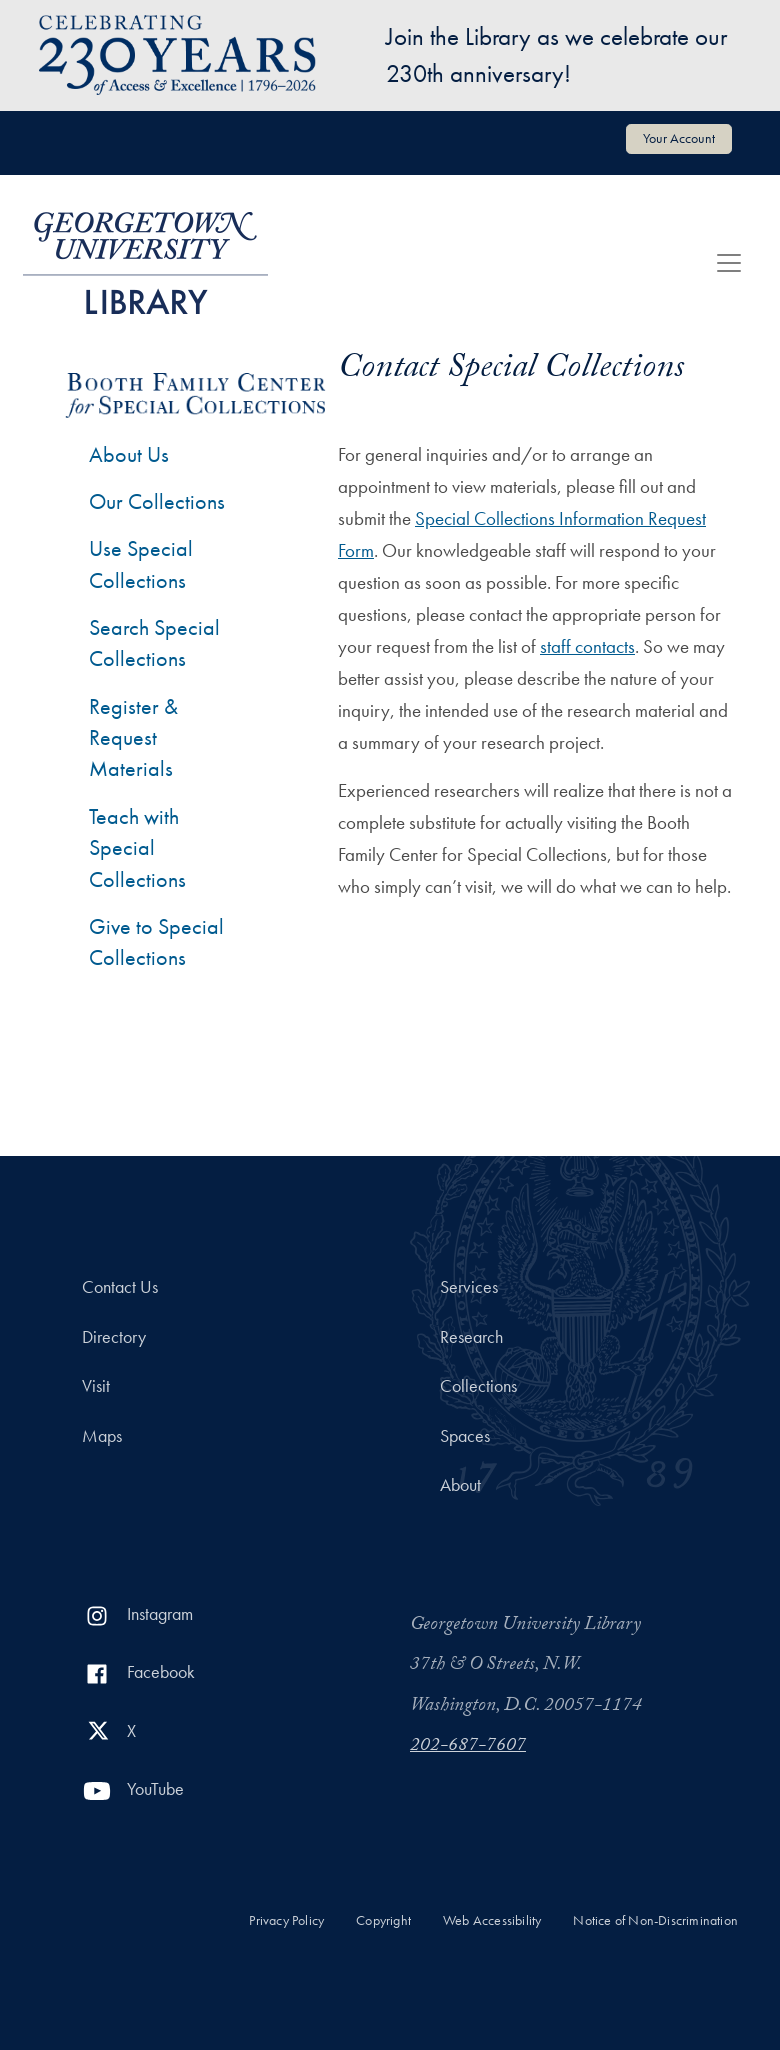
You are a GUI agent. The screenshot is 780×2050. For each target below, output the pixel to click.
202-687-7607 (468, 1747)
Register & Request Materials (133, 738)
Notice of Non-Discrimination (655, 1920)
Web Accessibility (492, 1920)
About (460, 1485)
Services (469, 1287)
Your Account (679, 138)
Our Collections (157, 501)
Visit (96, 1386)
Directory (114, 1337)
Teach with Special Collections (137, 848)
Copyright (383, 1920)
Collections (478, 1386)
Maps (102, 1436)
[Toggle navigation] (729, 263)
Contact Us (120, 1287)
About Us (129, 454)
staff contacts (587, 646)
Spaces (465, 1436)
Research (471, 1337)
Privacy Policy (286, 1920)
